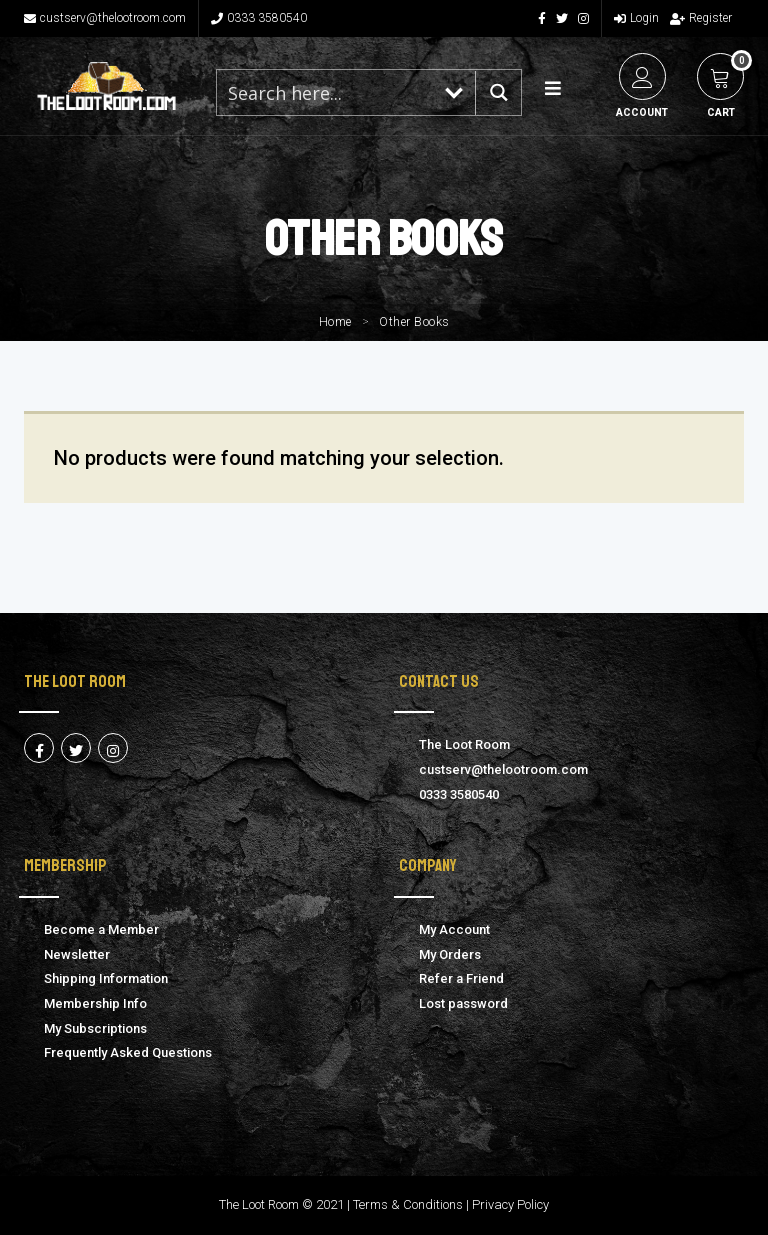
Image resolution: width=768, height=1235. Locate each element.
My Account (454, 929)
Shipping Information (106, 978)
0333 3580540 (259, 18)
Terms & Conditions (408, 1204)
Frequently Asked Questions (128, 1052)
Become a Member (101, 929)
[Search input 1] (325, 92)
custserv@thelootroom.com (105, 18)
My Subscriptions (95, 1028)
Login (636, 18)
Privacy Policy (510, 1204)
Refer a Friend (461, 978)
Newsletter (77, 954)
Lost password (463, 1003)
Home (335, 322)
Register (701, 18)
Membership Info (95, 1003)
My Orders (450, 954)
